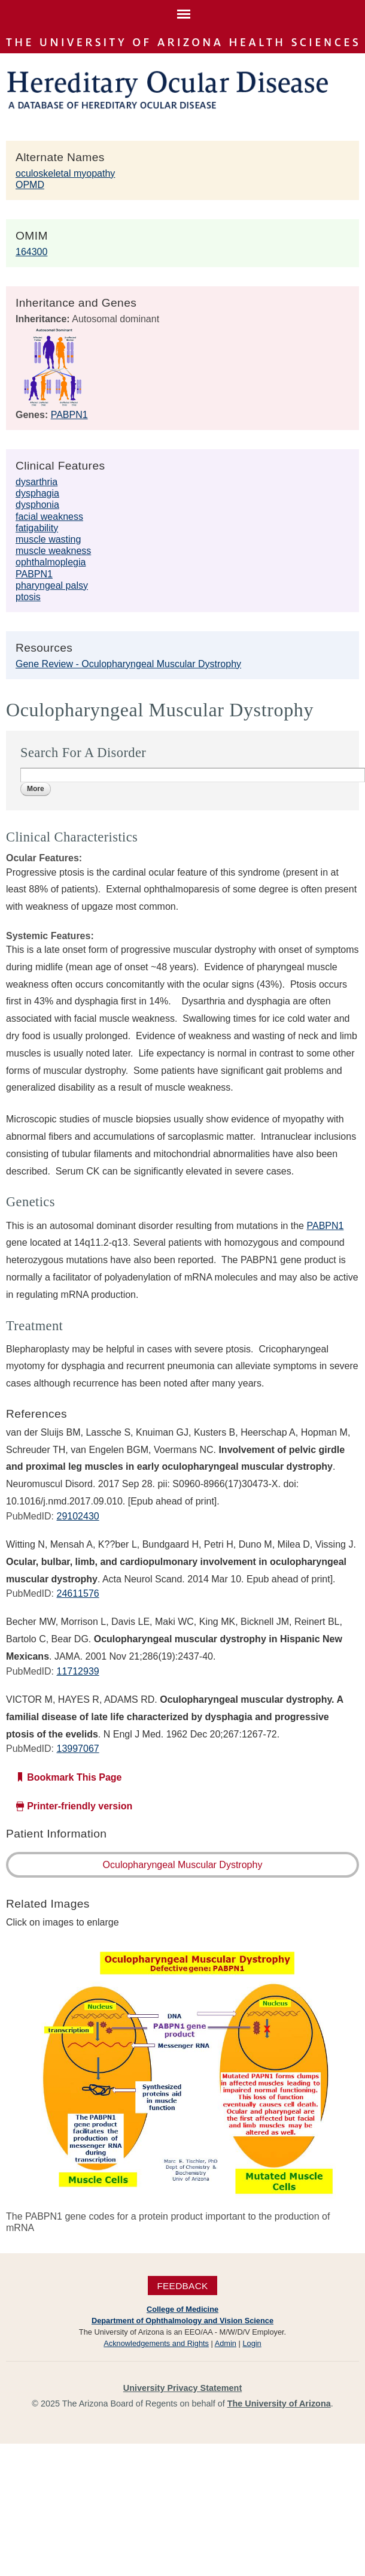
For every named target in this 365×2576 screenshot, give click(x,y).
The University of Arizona (279, 2403)
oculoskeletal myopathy (65, 173)
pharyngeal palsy (52, 585)
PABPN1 (69, 415)
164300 (31, 252)
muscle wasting (48, 539)
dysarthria (36, 482)
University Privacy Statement (182, 2388)
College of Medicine (182, 2309)
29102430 (77, 1516)
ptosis (28, 597)
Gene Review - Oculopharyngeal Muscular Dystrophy (128, 664)
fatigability (37, 528)
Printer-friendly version (79, 1806)
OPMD (30, 185)
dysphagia (37, 493)
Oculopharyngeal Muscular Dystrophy (183, 1865)
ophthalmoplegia (51, 562)
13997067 (77, 1748)
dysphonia (37, 505)
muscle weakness (53, 551)
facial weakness (49, 516)
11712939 (77, 1671)
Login (251, 2343)
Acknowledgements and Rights (156, 2343)
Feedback (182, 2285)
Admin (225, 2343)
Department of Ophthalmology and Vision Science (182, 2320)
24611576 (77, 1593)
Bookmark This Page (74, 1777)
